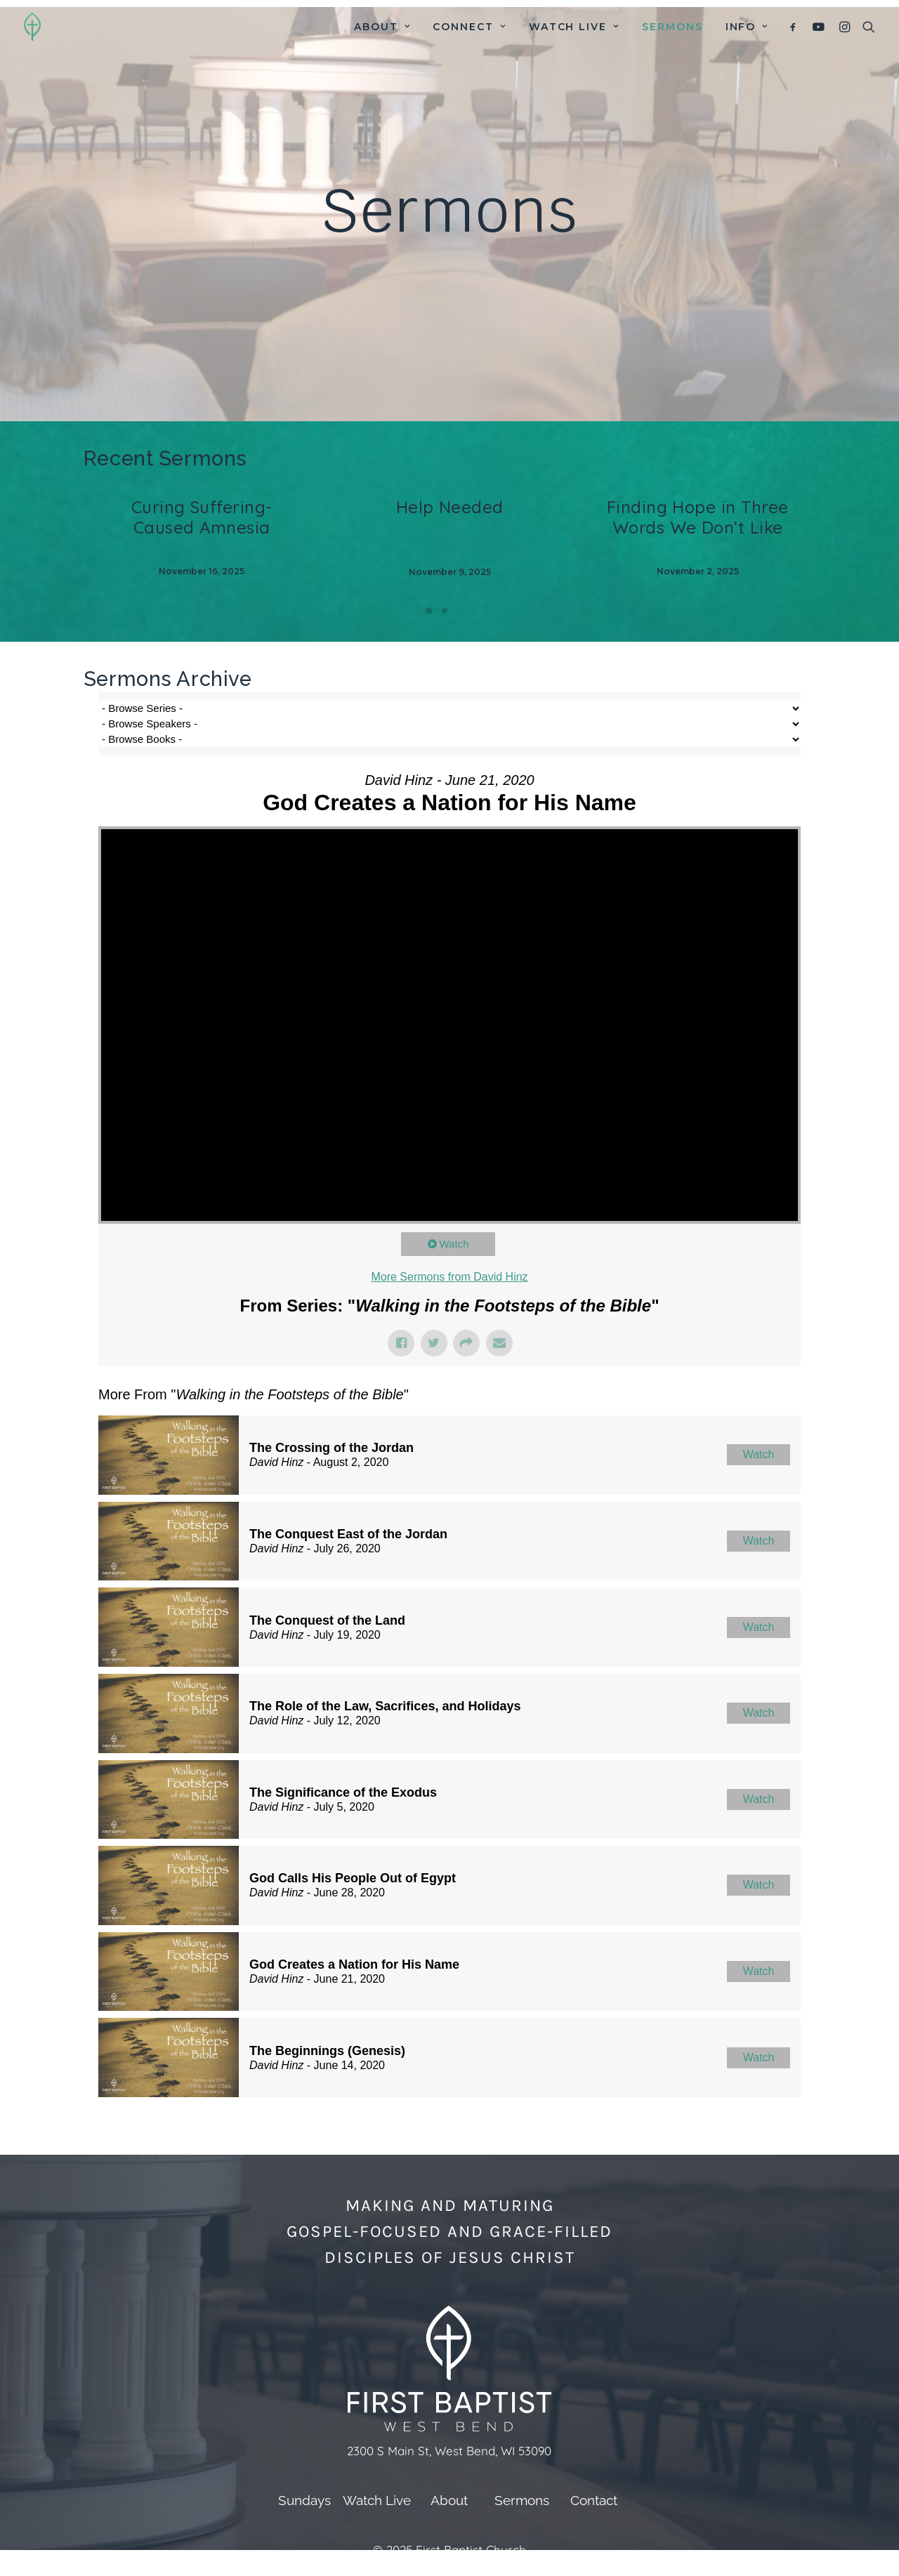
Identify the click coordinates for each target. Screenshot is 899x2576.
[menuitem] (382, 26)
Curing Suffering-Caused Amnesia (202, 517)
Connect (469, 26)
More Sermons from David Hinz (449, 1277)
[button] (796, 26)
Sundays (304, 2500)
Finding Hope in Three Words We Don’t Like (698, 517)
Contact (593, 2500)
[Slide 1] (429, 610)
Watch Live (574, 26)
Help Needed (450, 506)
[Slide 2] (444, 610)
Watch (454, 1244)
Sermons (672, 26)
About (382, 26)
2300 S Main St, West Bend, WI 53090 (449, 2450)
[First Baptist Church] (32, 27)
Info (747, 26)
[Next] (807, 563)
